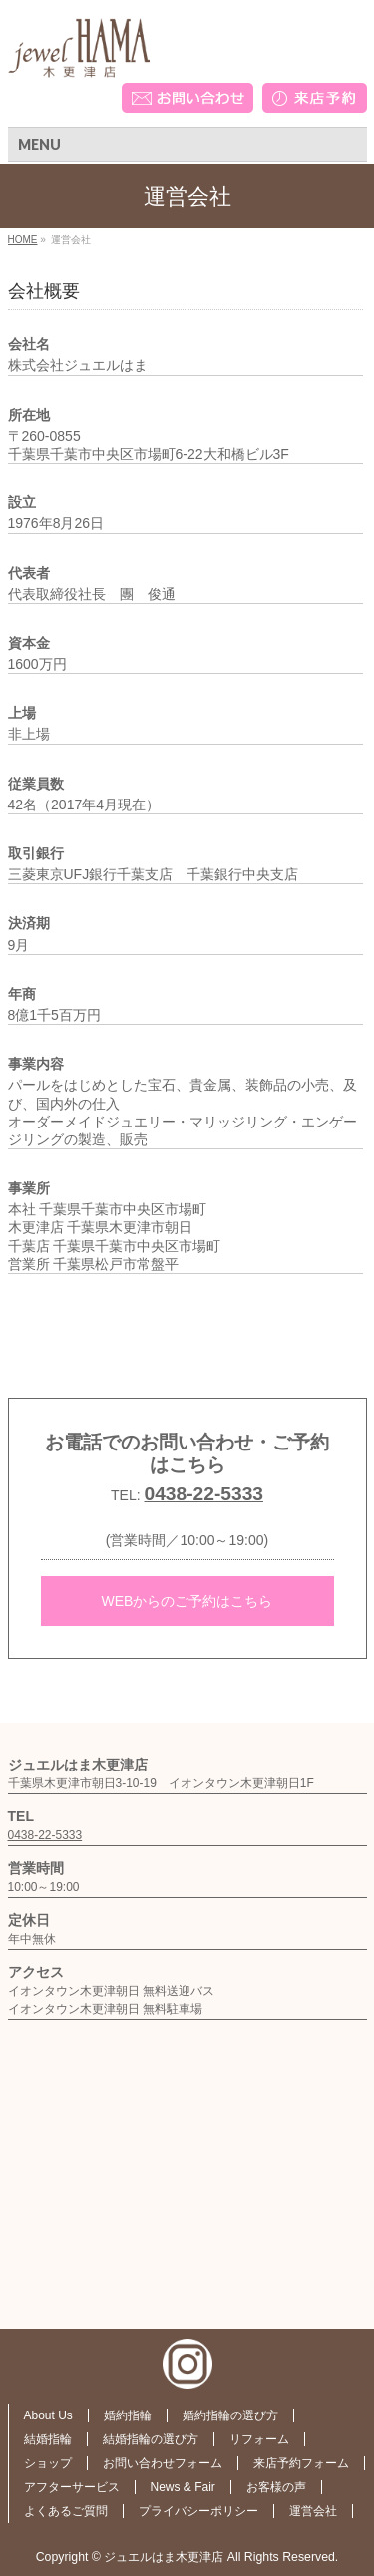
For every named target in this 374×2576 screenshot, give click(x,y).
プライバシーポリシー (198, 2511)
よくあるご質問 (66, 2511)
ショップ (48, 2463)
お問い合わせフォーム (162, 2463)
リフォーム (259, 2439)
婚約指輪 (128, 2415)
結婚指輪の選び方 (150, 2439)
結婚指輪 (48, 2439)
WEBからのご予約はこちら (187, 1601)
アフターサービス (72, 2487)
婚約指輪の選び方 (230, 2415)
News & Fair (183, 2487)
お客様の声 (276, 2487)
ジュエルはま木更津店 (163, 2557)
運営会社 (313, 2511)
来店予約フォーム (301, 2463)
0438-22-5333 (203, 1493)
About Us (48, 2415)
